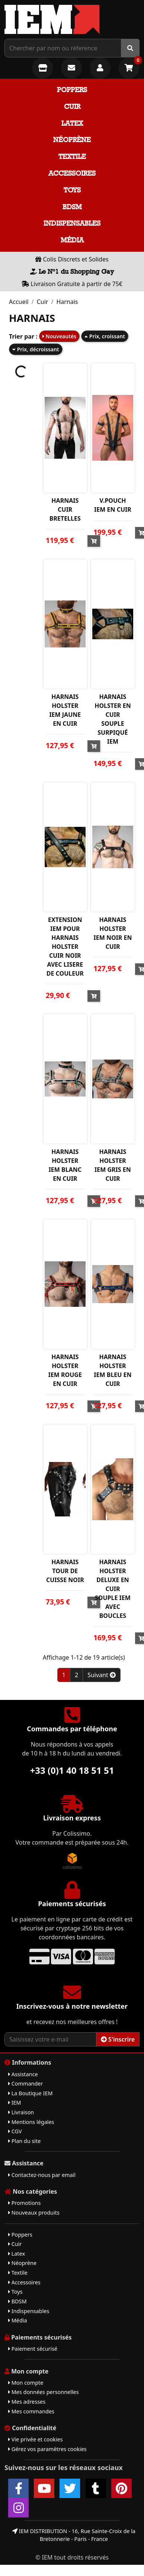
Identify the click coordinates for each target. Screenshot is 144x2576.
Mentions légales (31, 2121)
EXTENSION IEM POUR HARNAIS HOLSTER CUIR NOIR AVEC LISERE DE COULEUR (65, 947)
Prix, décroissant (35, 349)
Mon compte (25, 2382)
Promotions (24, 2202)
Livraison (21, 2112)
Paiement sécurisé (32, 2348)
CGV (15, 2131)
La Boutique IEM (30, 2093)
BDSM (72, 207)
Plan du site (24, 2140)
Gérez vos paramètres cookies (47, 2449)
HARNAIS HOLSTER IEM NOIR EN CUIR (112, 933)
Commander (25, 2083)
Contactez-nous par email (42, 2174)
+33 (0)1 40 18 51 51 (72, 1770)
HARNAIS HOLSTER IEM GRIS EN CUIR (113, 1165)
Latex (72, 123)
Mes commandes (31, 2411)
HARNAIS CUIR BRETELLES (65, 509)
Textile (72, 156)
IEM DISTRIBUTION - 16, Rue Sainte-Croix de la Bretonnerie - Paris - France (73, 2535)
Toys (72, 190)
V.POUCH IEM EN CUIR (112, 505)
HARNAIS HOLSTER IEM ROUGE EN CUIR (65, 1370)
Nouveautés (59, 336)
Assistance (23, 2074)
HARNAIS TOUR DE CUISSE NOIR (65, 1571)
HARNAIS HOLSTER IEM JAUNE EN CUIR (65, 710)
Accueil (19, 302)
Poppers (72, 90)
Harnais (67, 302)
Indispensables (72, 223)
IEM (14, 2102)
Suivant (101, 1675)
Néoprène (72, 140)
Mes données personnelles (43, 2391)
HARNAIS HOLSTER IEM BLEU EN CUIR (112, 1370)
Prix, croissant (104, 336)
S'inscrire (118, 2039)
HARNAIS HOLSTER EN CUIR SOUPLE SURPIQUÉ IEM (113, 719)
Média (72, 240)
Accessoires (72, 173)
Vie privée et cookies (35, 2439)
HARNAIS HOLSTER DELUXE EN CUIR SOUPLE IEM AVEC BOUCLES (113, 1589)
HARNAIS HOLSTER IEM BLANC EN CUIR (65, 1165)
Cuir (72, 106)
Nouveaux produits (34, 2212)
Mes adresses (26, 2401)
